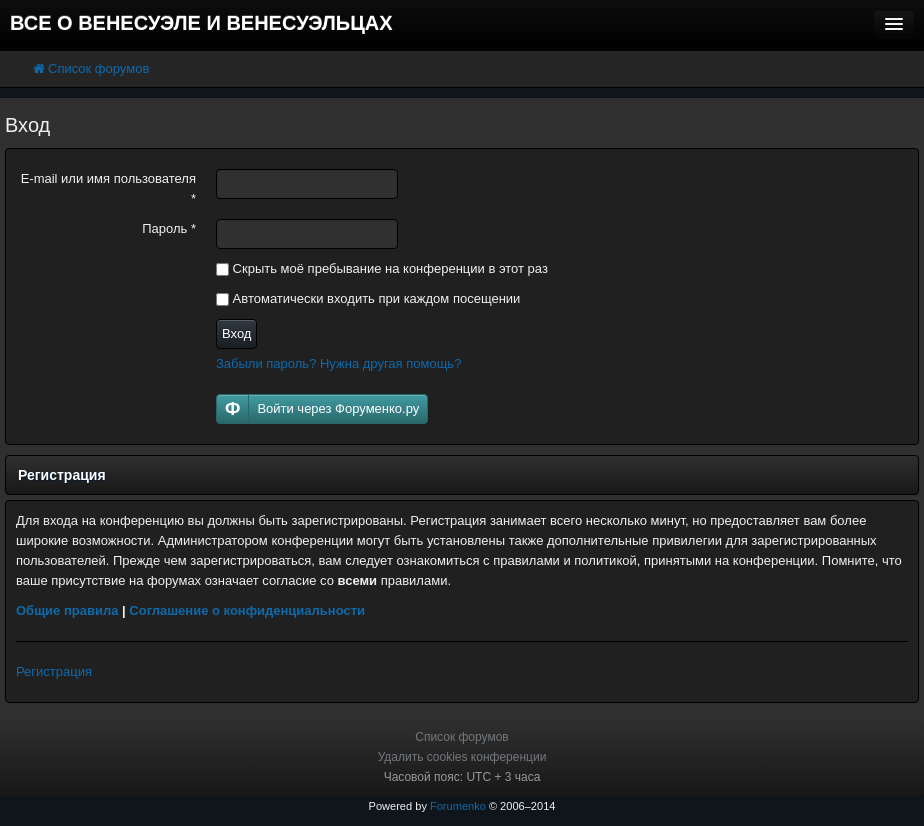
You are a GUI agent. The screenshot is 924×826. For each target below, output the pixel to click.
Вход (236, 333)
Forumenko (458, 806)
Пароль (169, 228)
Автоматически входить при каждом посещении (368, 298)
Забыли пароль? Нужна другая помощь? (338, 363)
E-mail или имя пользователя (108, 188)
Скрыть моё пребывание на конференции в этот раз (382, 268)
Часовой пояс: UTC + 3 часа (462, 777)
